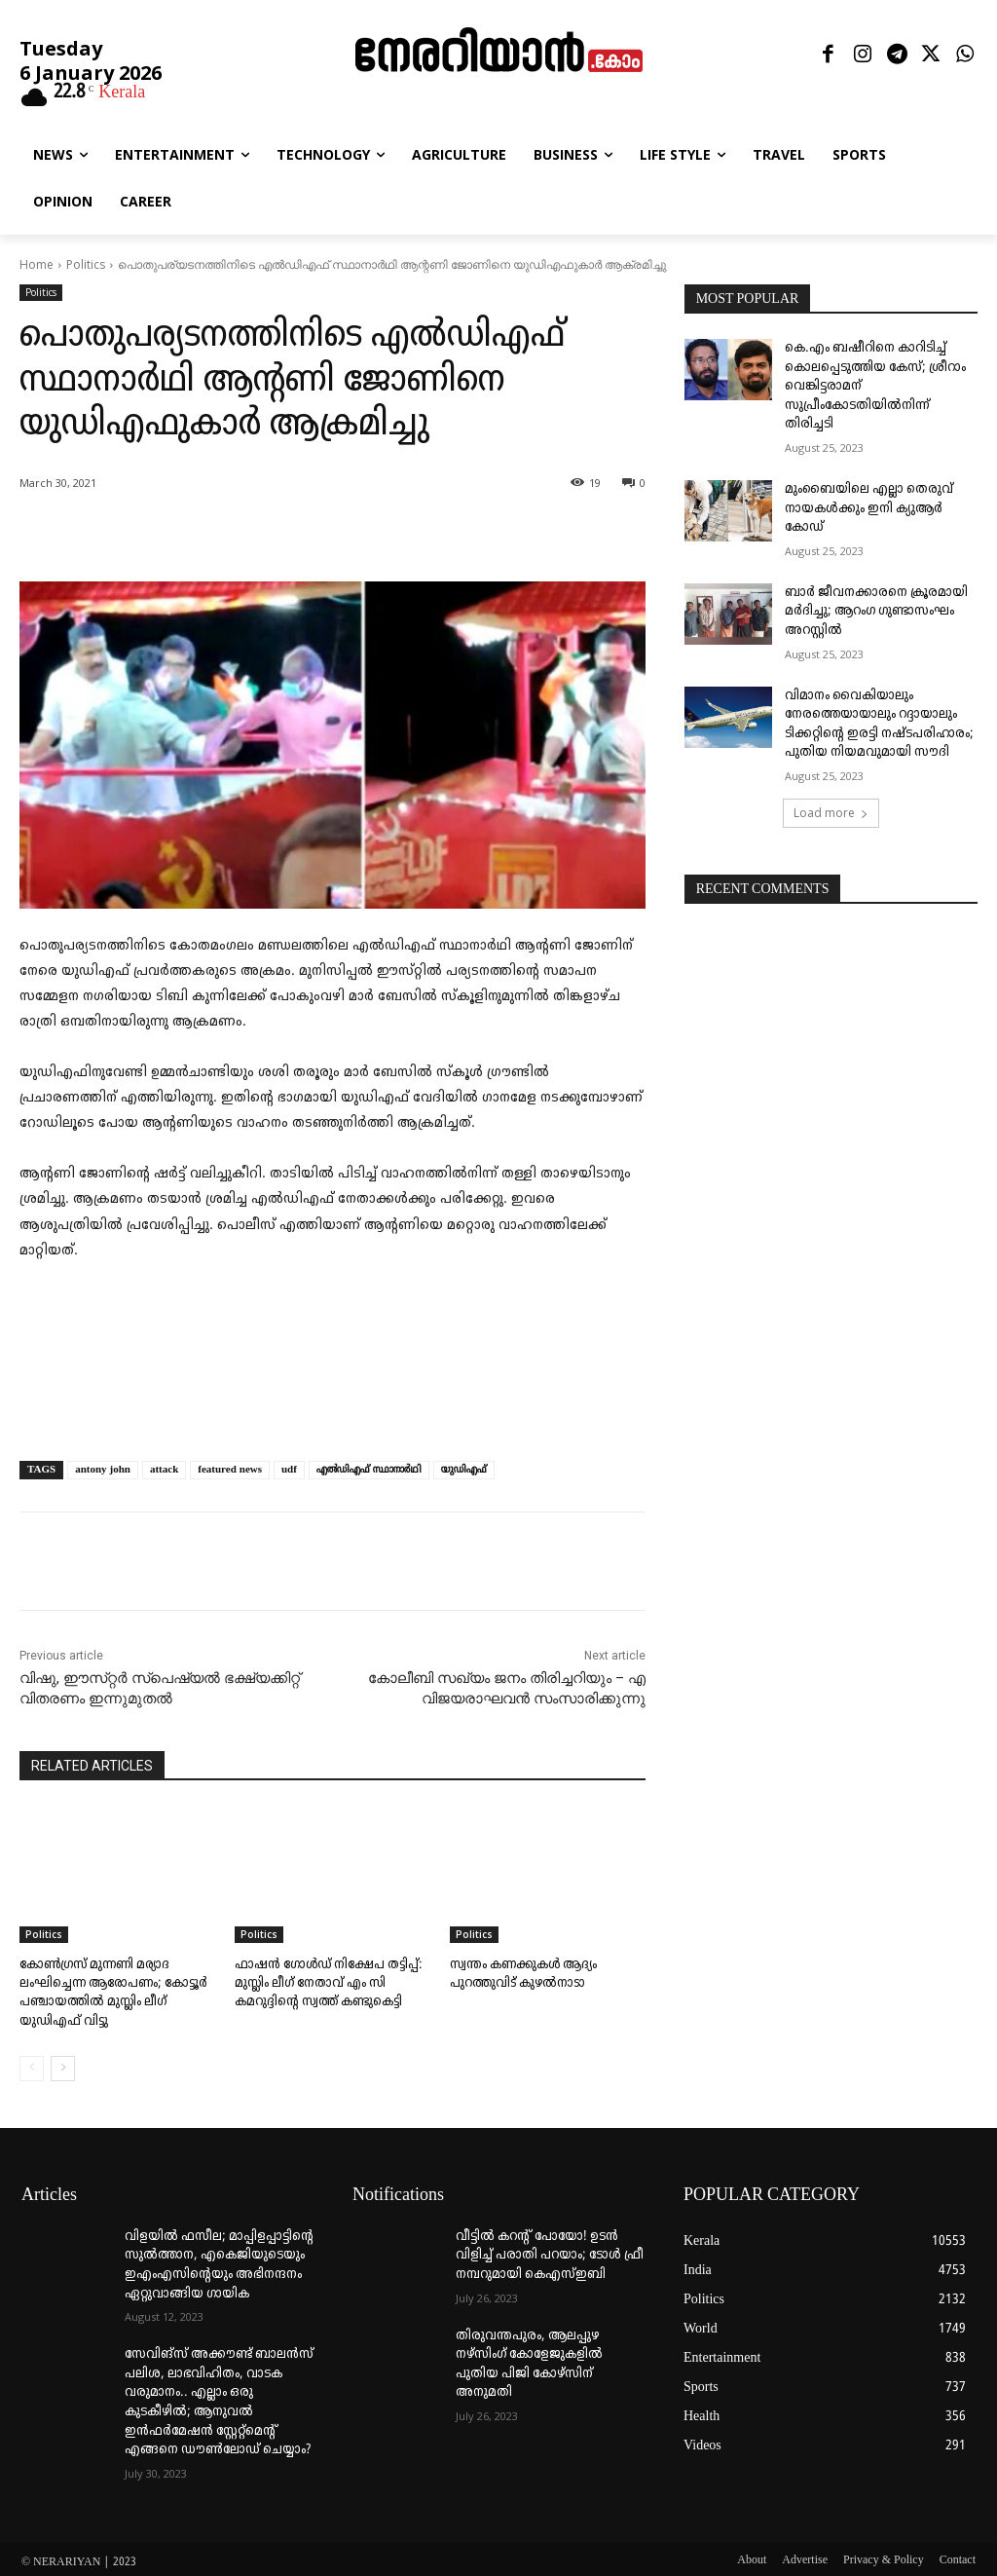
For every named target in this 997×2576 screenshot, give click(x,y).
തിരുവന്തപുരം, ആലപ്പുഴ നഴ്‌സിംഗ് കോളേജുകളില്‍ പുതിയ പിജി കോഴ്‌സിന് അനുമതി (529, 2360)
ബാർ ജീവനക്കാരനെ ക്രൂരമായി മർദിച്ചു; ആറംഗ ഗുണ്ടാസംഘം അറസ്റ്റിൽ (876, 611)
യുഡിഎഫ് (464, 1469)
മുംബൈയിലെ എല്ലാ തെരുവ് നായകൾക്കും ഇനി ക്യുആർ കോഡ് (869, 508)
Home (36, 264)
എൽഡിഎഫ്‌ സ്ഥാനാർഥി (369, 1469)
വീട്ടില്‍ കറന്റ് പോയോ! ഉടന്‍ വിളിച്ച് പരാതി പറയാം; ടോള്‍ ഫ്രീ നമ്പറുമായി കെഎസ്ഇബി (550, 2250)
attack (164, 1469)
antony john (102, 1469)
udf (289, 1469)
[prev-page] (31, 2063)
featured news (230, 1469)
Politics (85, 264)
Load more (831, 812)
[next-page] (63, 2063)
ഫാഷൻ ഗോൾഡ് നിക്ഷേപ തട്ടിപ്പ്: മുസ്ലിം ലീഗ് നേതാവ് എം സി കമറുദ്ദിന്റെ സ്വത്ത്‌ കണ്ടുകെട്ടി (322, 1982)
